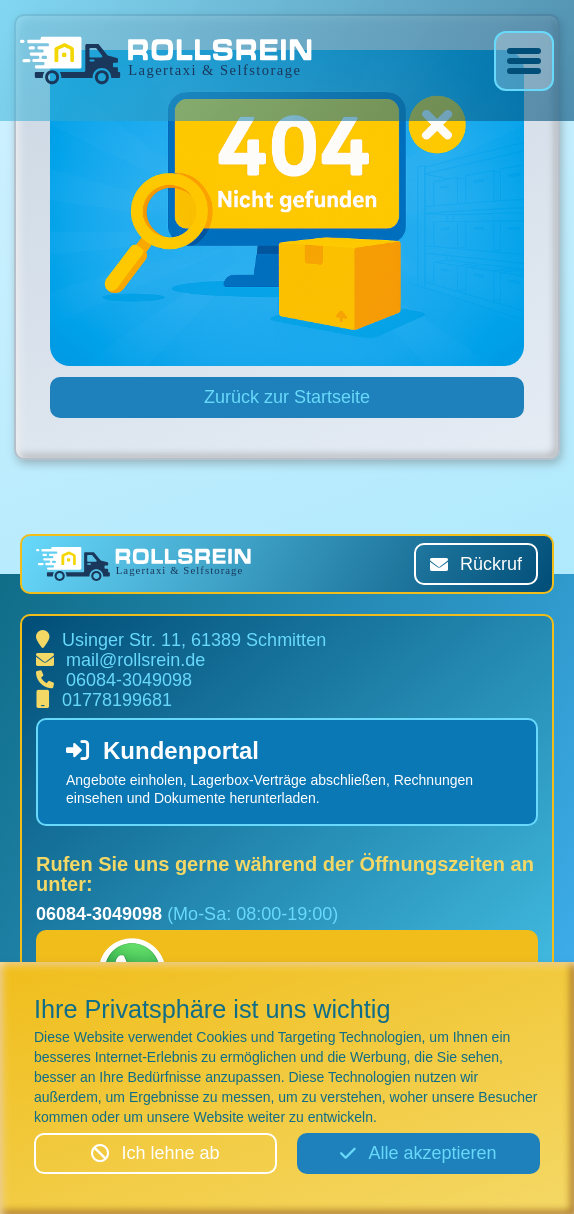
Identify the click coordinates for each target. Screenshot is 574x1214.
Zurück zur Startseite (287, 397)
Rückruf (476, 564)
